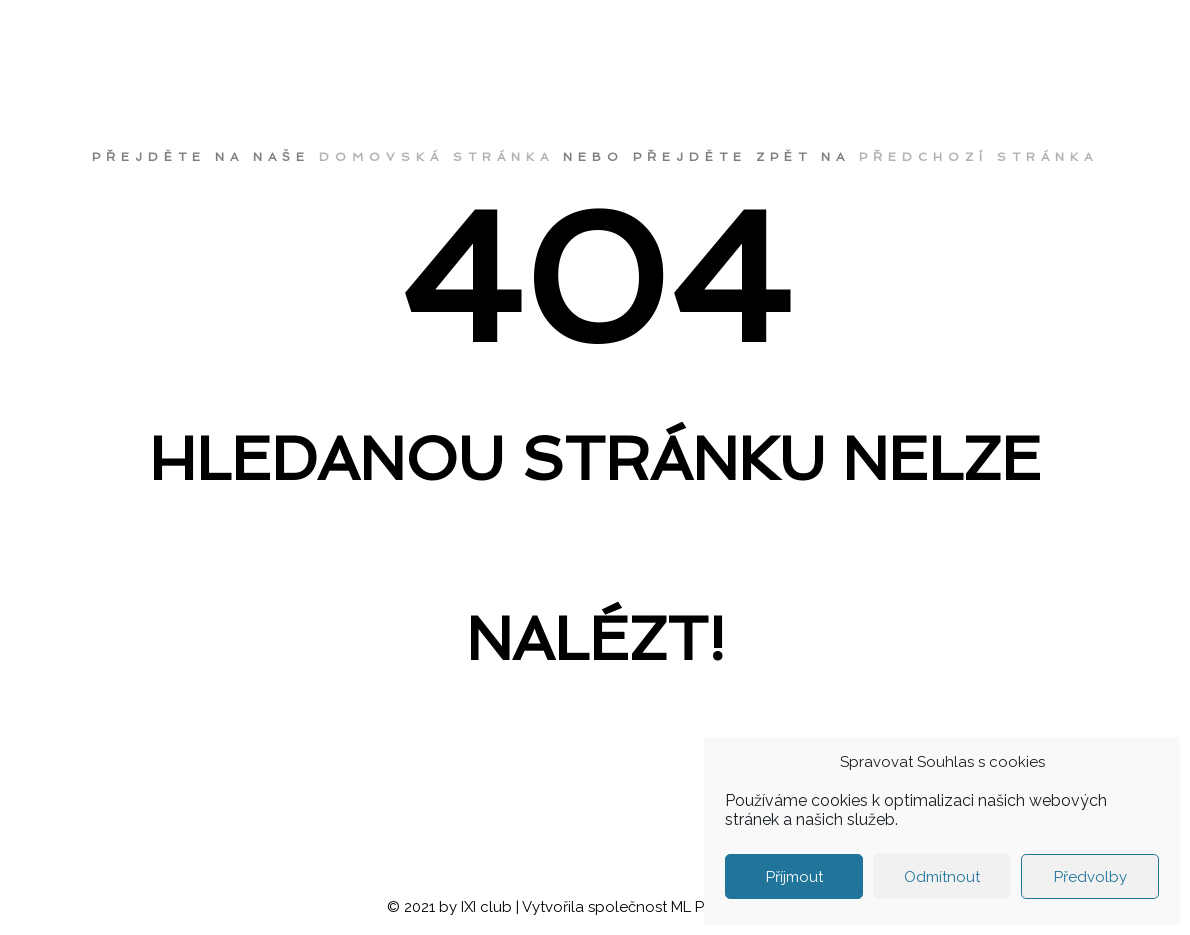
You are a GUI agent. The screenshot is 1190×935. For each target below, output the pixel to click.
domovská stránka (436, 157)
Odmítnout (942, 877)
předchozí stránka (978, 157)
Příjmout (794, 877)
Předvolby (1090, 877)
